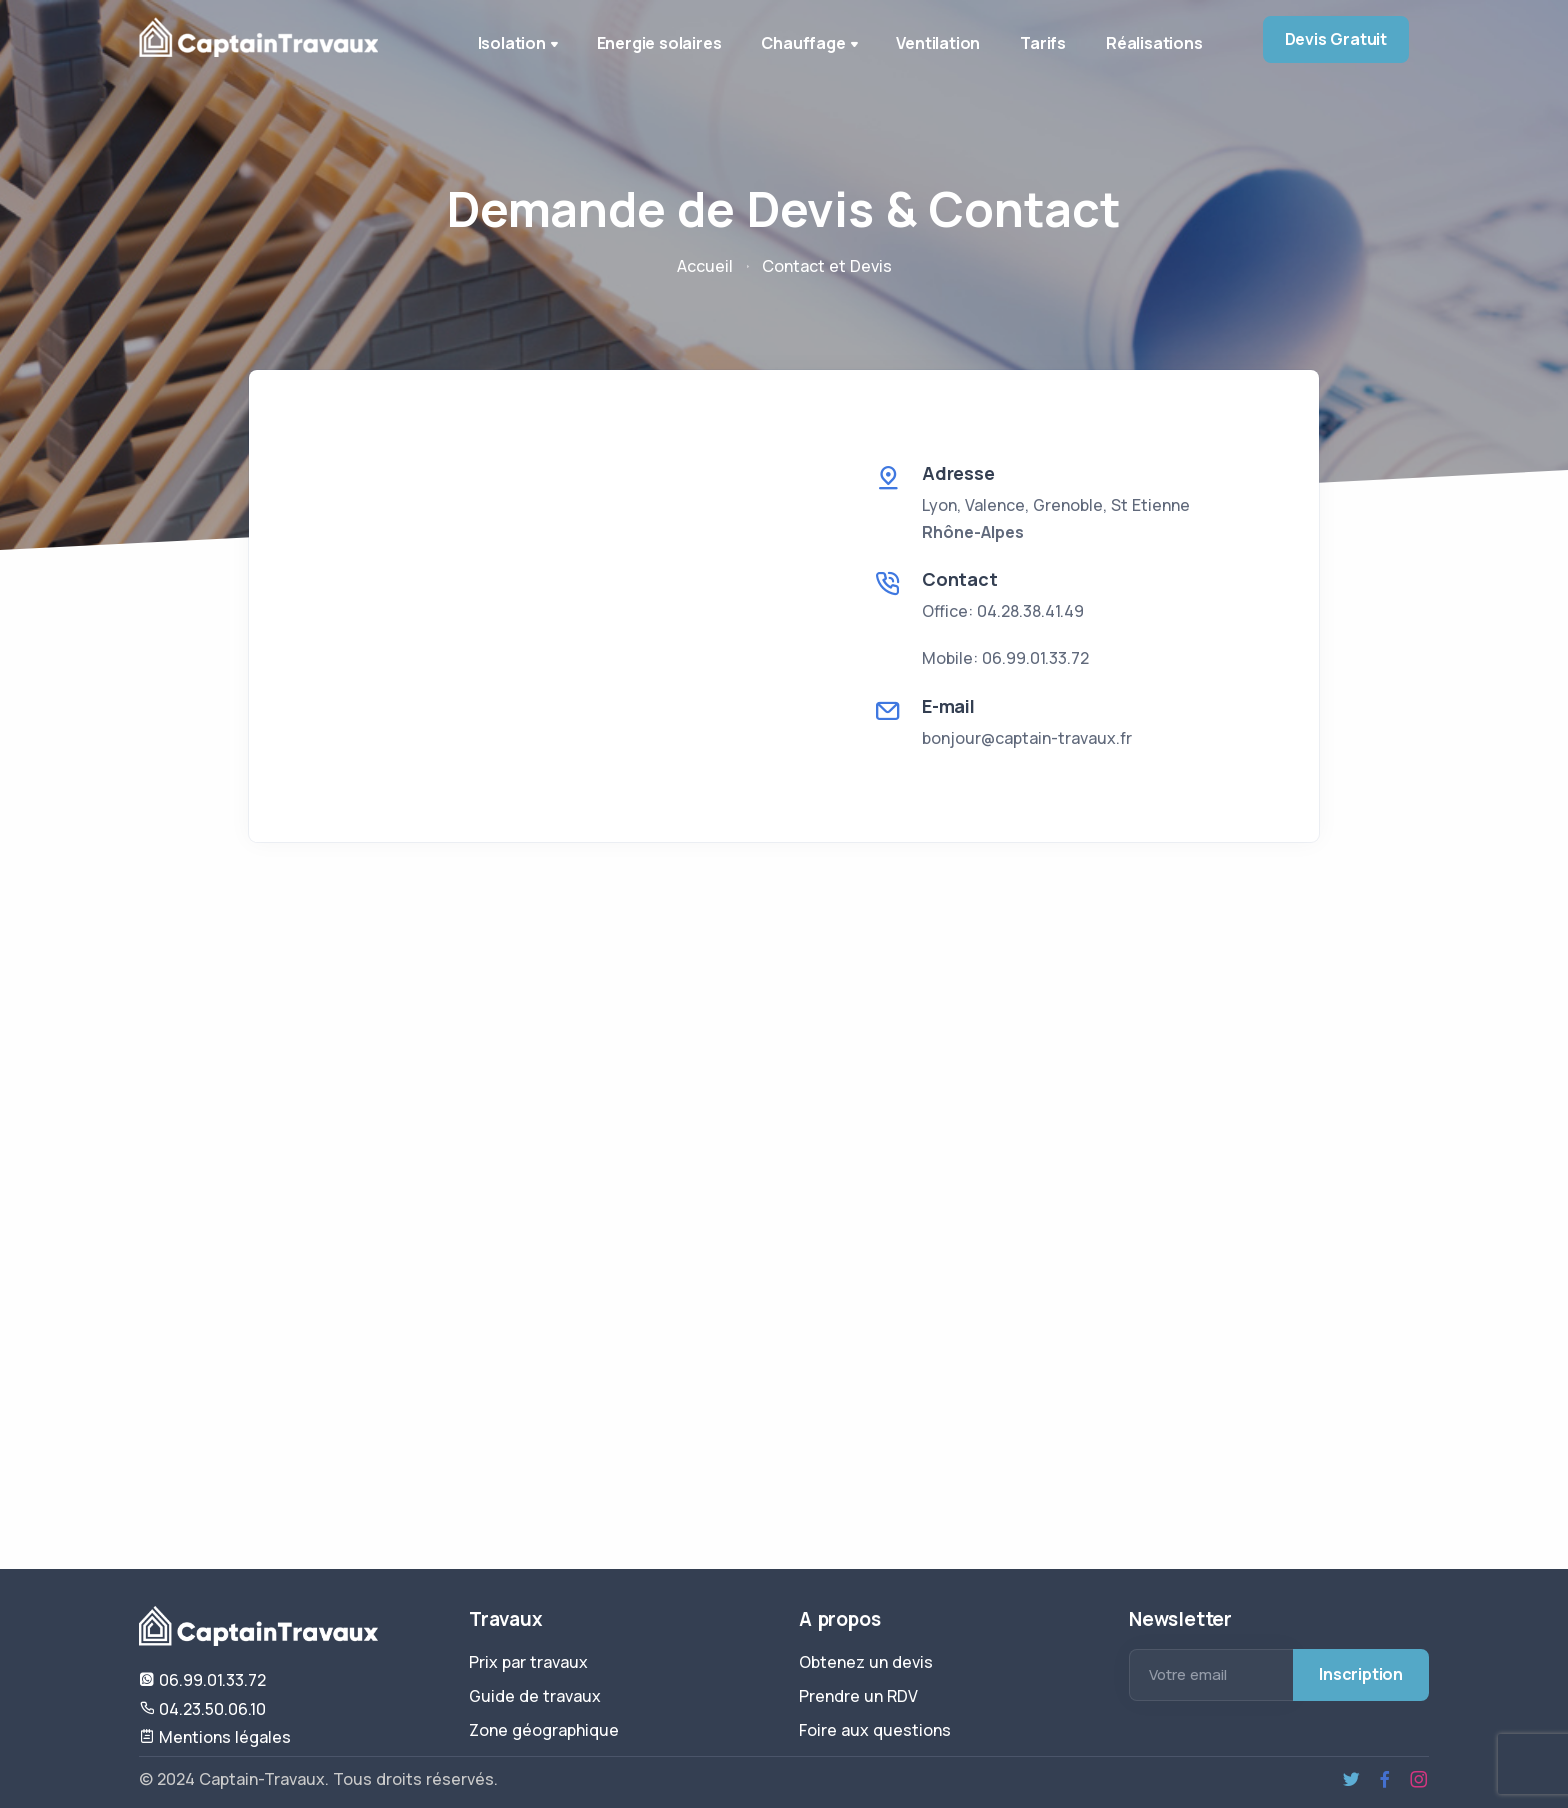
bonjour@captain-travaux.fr (1027, 738)
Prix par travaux (528, 1662)
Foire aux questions (875, 1730)
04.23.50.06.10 (202, 1709)
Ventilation (938, 43)
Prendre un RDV (858, 1696)
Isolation (520, 45)
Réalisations (1154, 43)
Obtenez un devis (866, 1662)
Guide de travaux (535, 1696)
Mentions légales (215, 1737)
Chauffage (811, 45)
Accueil (705, 266)
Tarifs (1043, 43)
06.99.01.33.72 (202, 1680)
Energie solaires (659, 43)
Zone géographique (544, 1730)
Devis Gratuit (1336, 39)
